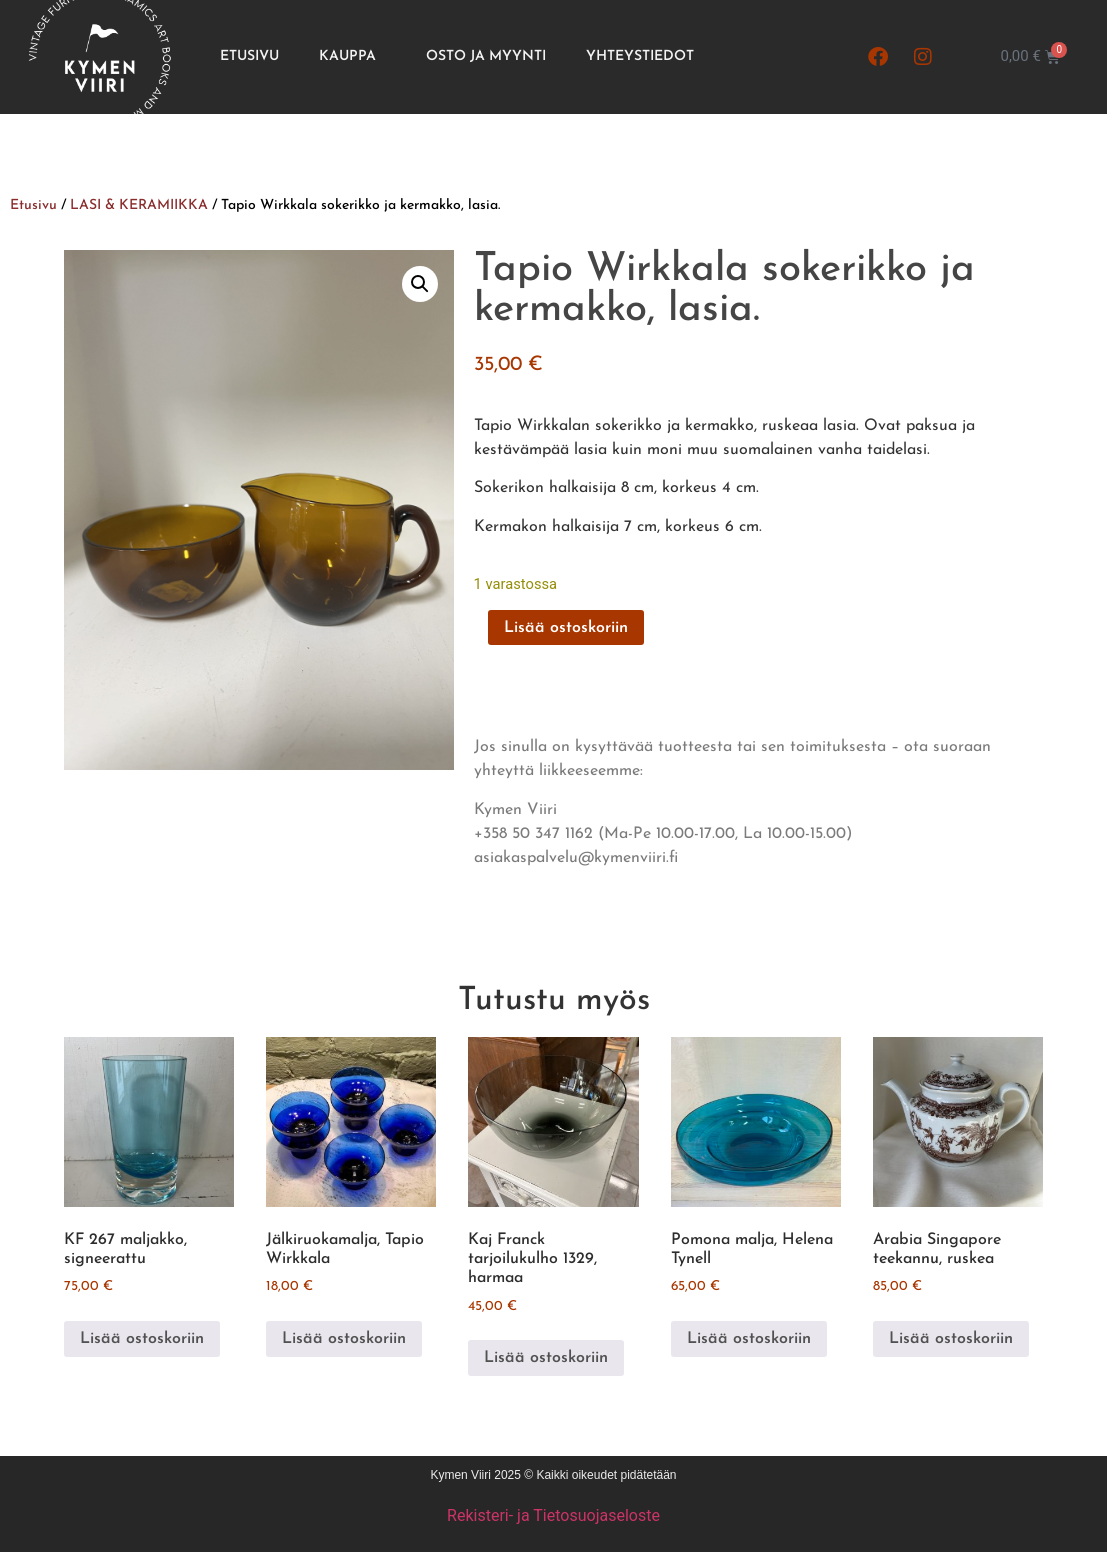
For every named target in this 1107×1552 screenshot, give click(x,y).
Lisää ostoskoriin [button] (142, 1339)
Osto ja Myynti (486, 56)
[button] (420, 284)
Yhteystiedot (640, 56)
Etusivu (249, 56)
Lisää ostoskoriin (566, 628)
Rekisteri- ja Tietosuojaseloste (553, 1515)
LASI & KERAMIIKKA (139, 205)
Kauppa (352, 57)
